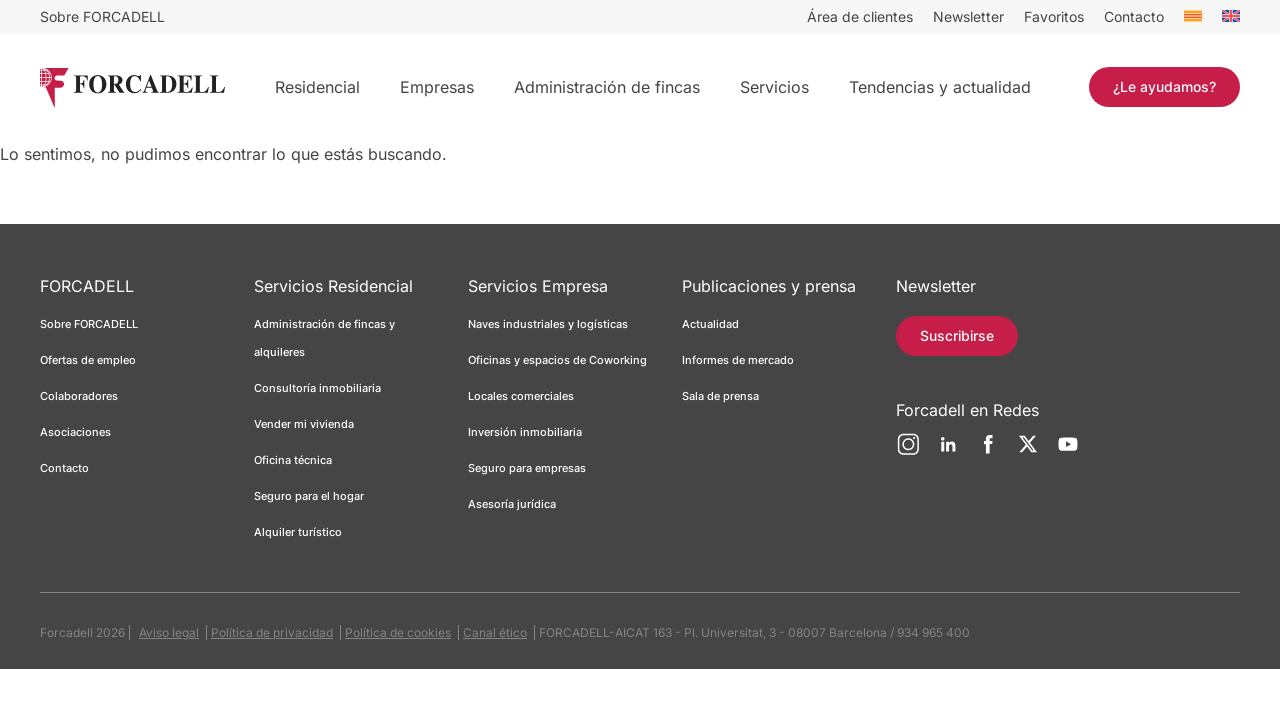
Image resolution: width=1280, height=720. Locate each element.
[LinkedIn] (948, 452)
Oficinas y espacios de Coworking (557, 360)
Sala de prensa (720, 396)
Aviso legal (169, 632)
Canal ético (495, 632)
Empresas (437, 87)
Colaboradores (79, 396)
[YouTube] (1068, 452)
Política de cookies (398, 632)
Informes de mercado (738, 360)
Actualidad (710, 324)
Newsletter (968, 16)
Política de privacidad (272, 632)
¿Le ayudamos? (1164, 86)
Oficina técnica (293, 460)
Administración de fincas (607, 87)
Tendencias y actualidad (940, 87)
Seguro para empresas (527, 468)
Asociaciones (75, 432)
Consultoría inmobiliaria (317, 388)
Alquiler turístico (298, 532)
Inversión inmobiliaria (525, 432)
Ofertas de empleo (88, 360)
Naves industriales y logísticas (548, 324)
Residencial (317, 87)
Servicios (774, 87)
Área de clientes (860, 16)
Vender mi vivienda (304, 424)
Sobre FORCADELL (102, 16)
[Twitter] (1028, 452)
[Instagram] (908, 452)
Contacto (1134, 16)
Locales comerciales (521, 396)
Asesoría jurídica (512, 504)
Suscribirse (957, 335)
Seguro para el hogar (309, 496)
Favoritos (1054, 16)
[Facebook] (988, 452)
